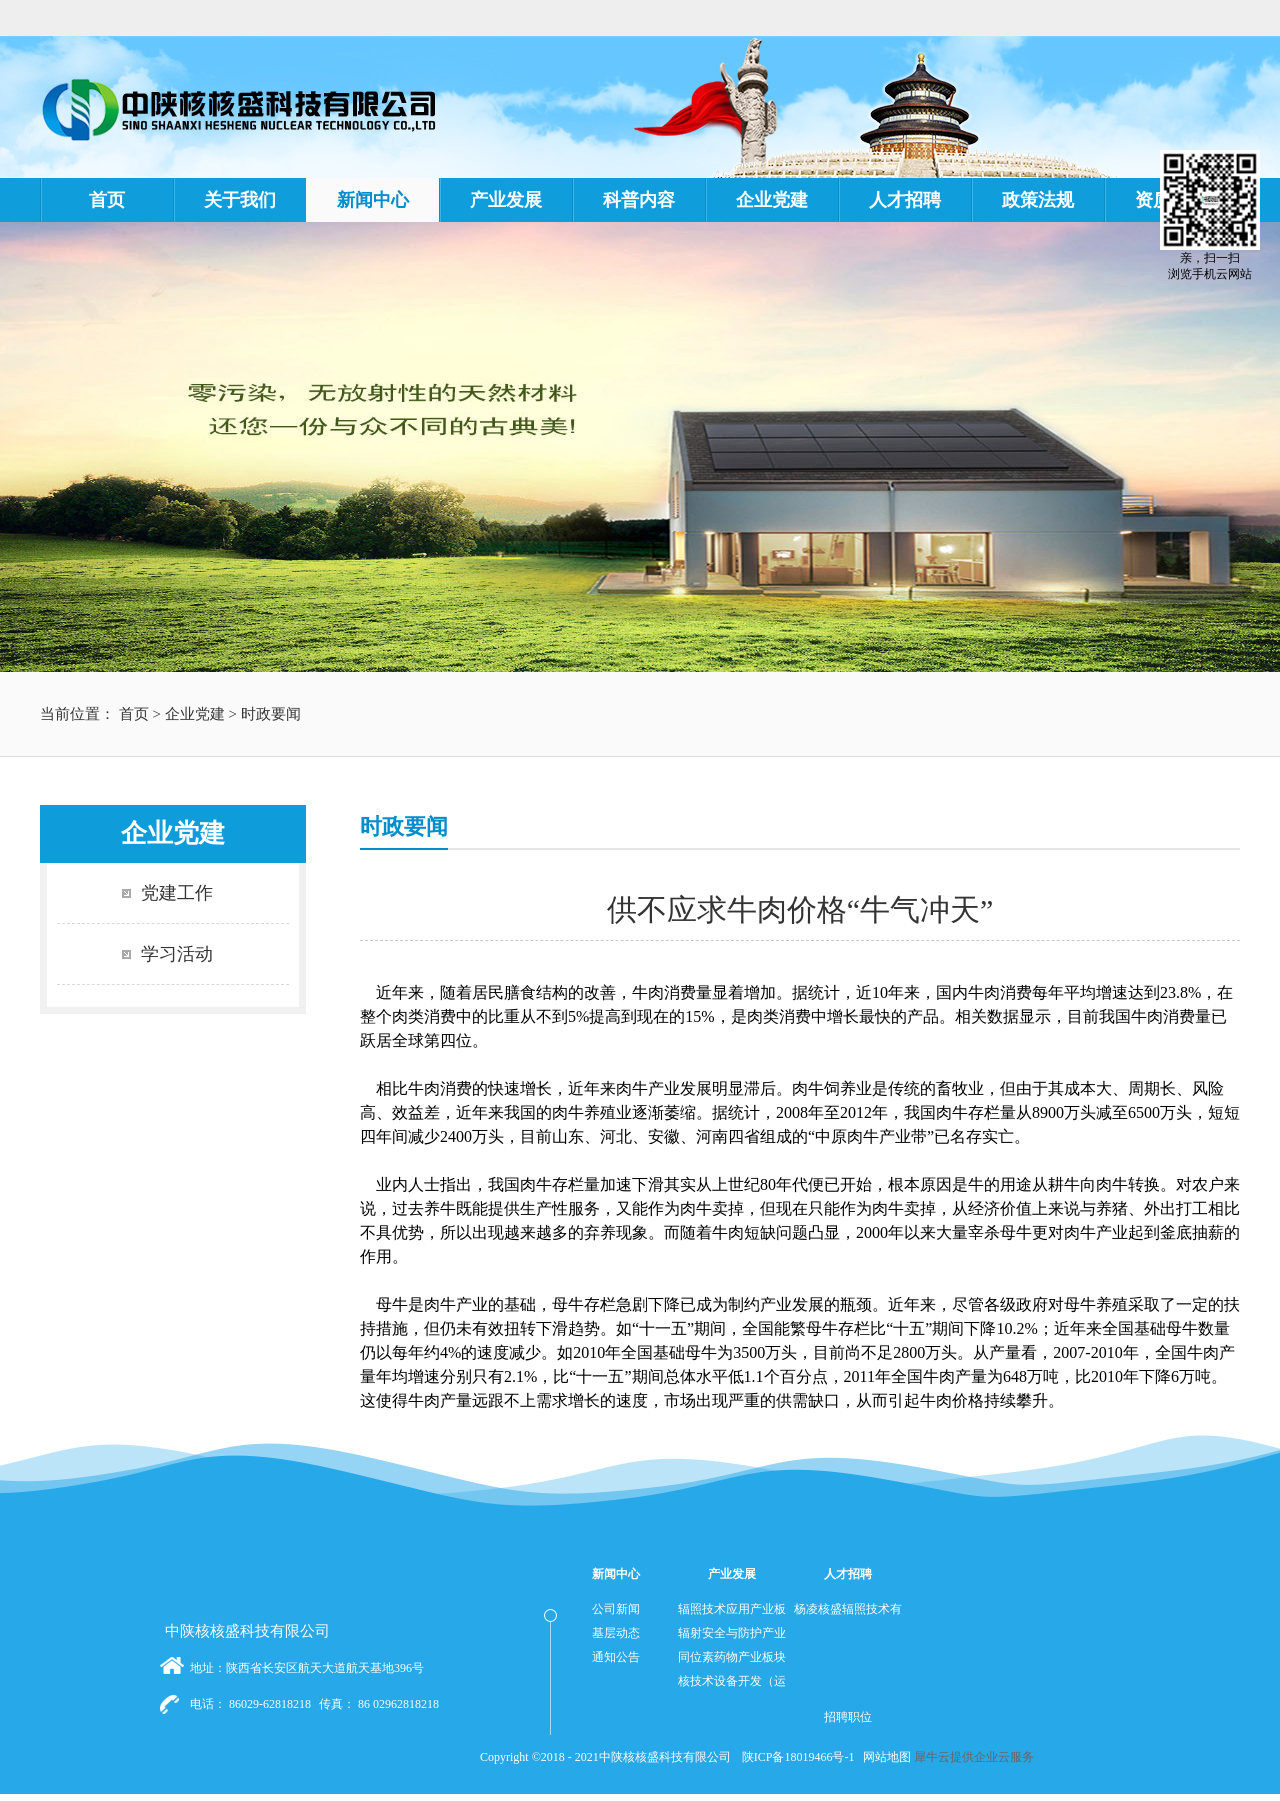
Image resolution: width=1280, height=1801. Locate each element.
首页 (107, 200)
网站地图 (884, 1757)
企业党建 (195, 714)
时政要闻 (271, 714)
